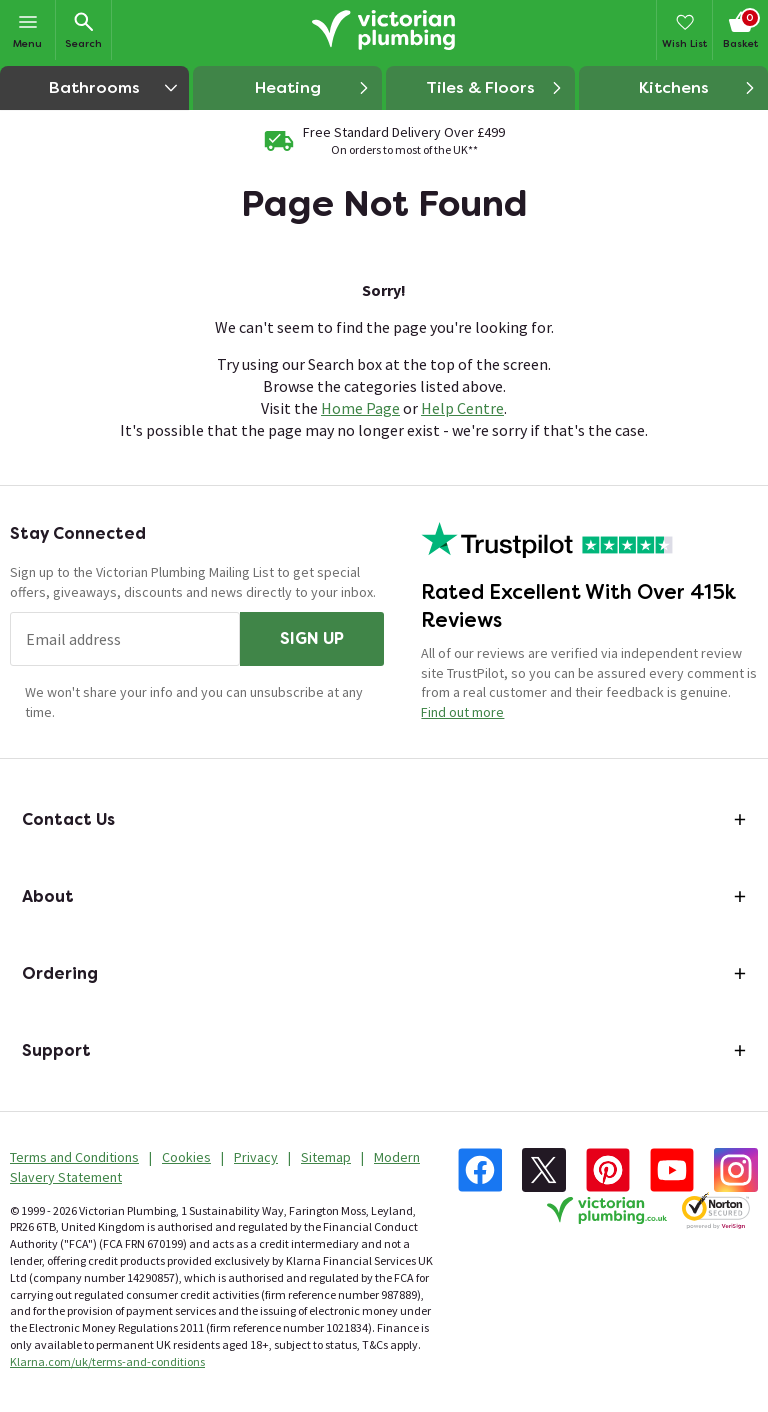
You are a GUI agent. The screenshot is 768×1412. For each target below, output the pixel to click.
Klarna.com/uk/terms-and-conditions (107, 1361)
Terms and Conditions (74, 1157)
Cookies (186, 1157)
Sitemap (326, 1157)
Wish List (684, 29)
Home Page (360, 408)
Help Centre (462, 408)
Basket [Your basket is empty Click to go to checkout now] (740, 29)
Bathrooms (119, 87)
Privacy (256, 1157)
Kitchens (698, 88)
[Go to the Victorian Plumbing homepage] (384, 30)
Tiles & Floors (494, 88)
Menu (27, 29)
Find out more (462, 712)
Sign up (312, 638)
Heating (313, 88)
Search (83, 29)
